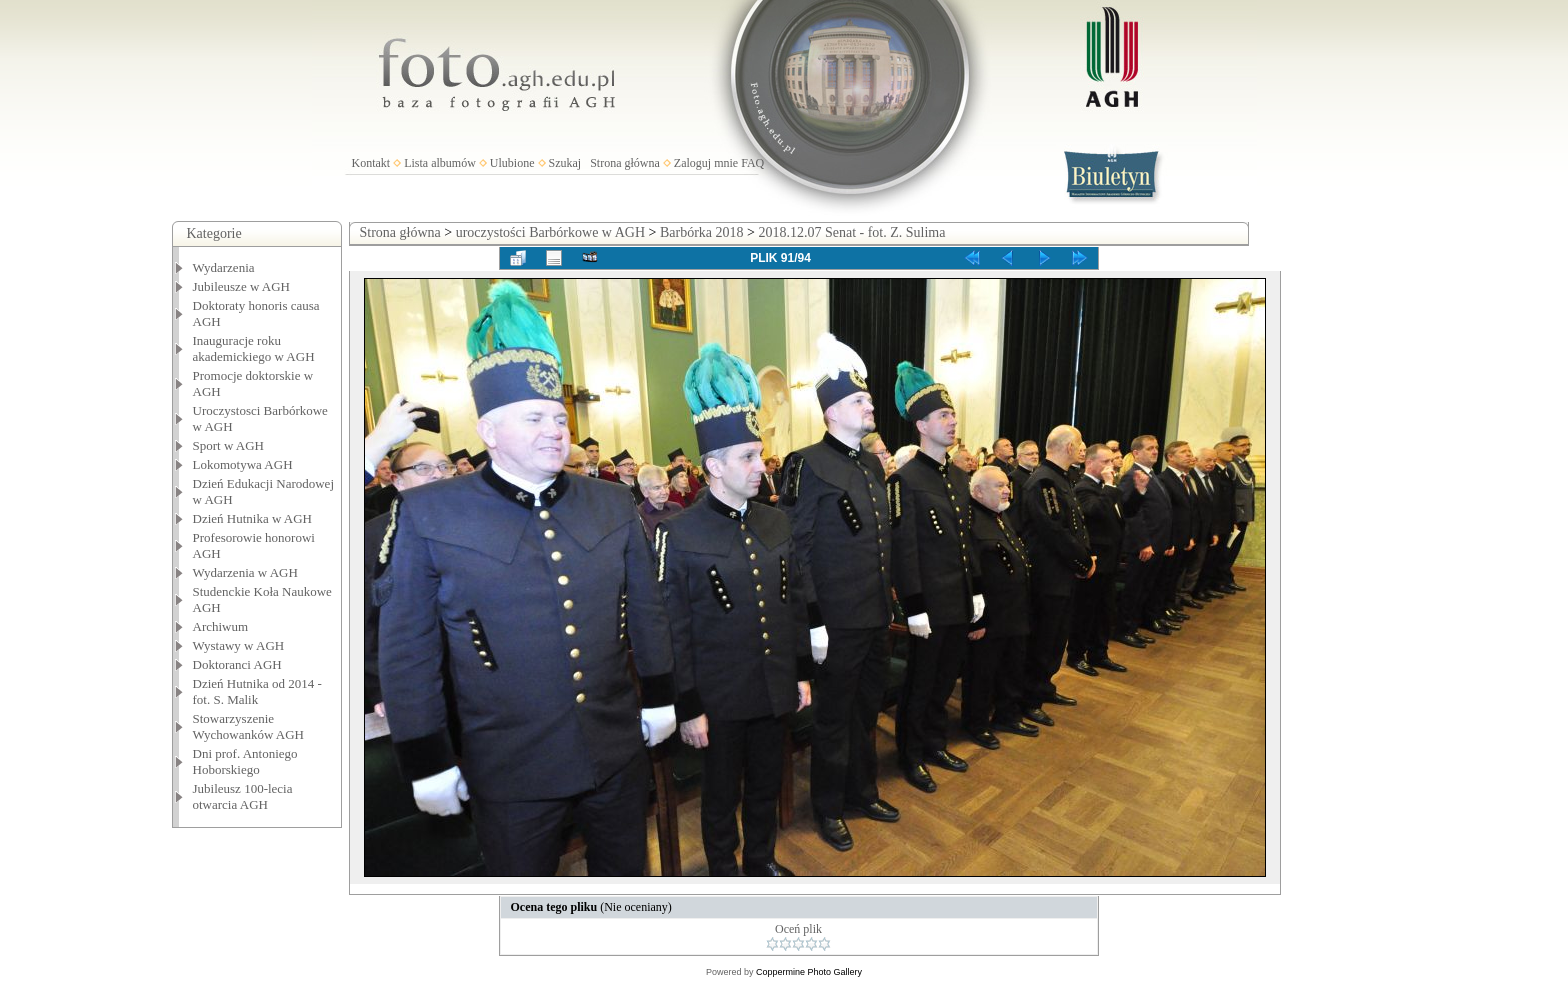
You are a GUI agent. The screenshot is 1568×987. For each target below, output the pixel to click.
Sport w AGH (229, 445)
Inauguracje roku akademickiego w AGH (254, 348)
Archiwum (221, 626)
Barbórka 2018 (702, 232)
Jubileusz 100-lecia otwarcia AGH (243, 796)
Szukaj (565, 163)
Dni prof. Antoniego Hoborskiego (245, 761)
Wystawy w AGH (239, 645)
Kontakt (371, 163)
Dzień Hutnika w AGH (253, 518)
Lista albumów (440, 163)
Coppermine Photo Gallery (809, 972)
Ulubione (512, 163)
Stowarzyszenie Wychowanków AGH (249, 726)
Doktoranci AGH (237, 664)
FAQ (752, 163)
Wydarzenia (224, 267)
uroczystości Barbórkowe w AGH (550, 232)
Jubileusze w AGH (242, 286)
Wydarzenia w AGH (245, 572)
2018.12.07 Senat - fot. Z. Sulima (851, 232)
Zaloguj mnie (706, 163)
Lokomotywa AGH (243, 464)
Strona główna (625, 163)
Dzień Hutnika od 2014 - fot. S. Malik (257, 691)
